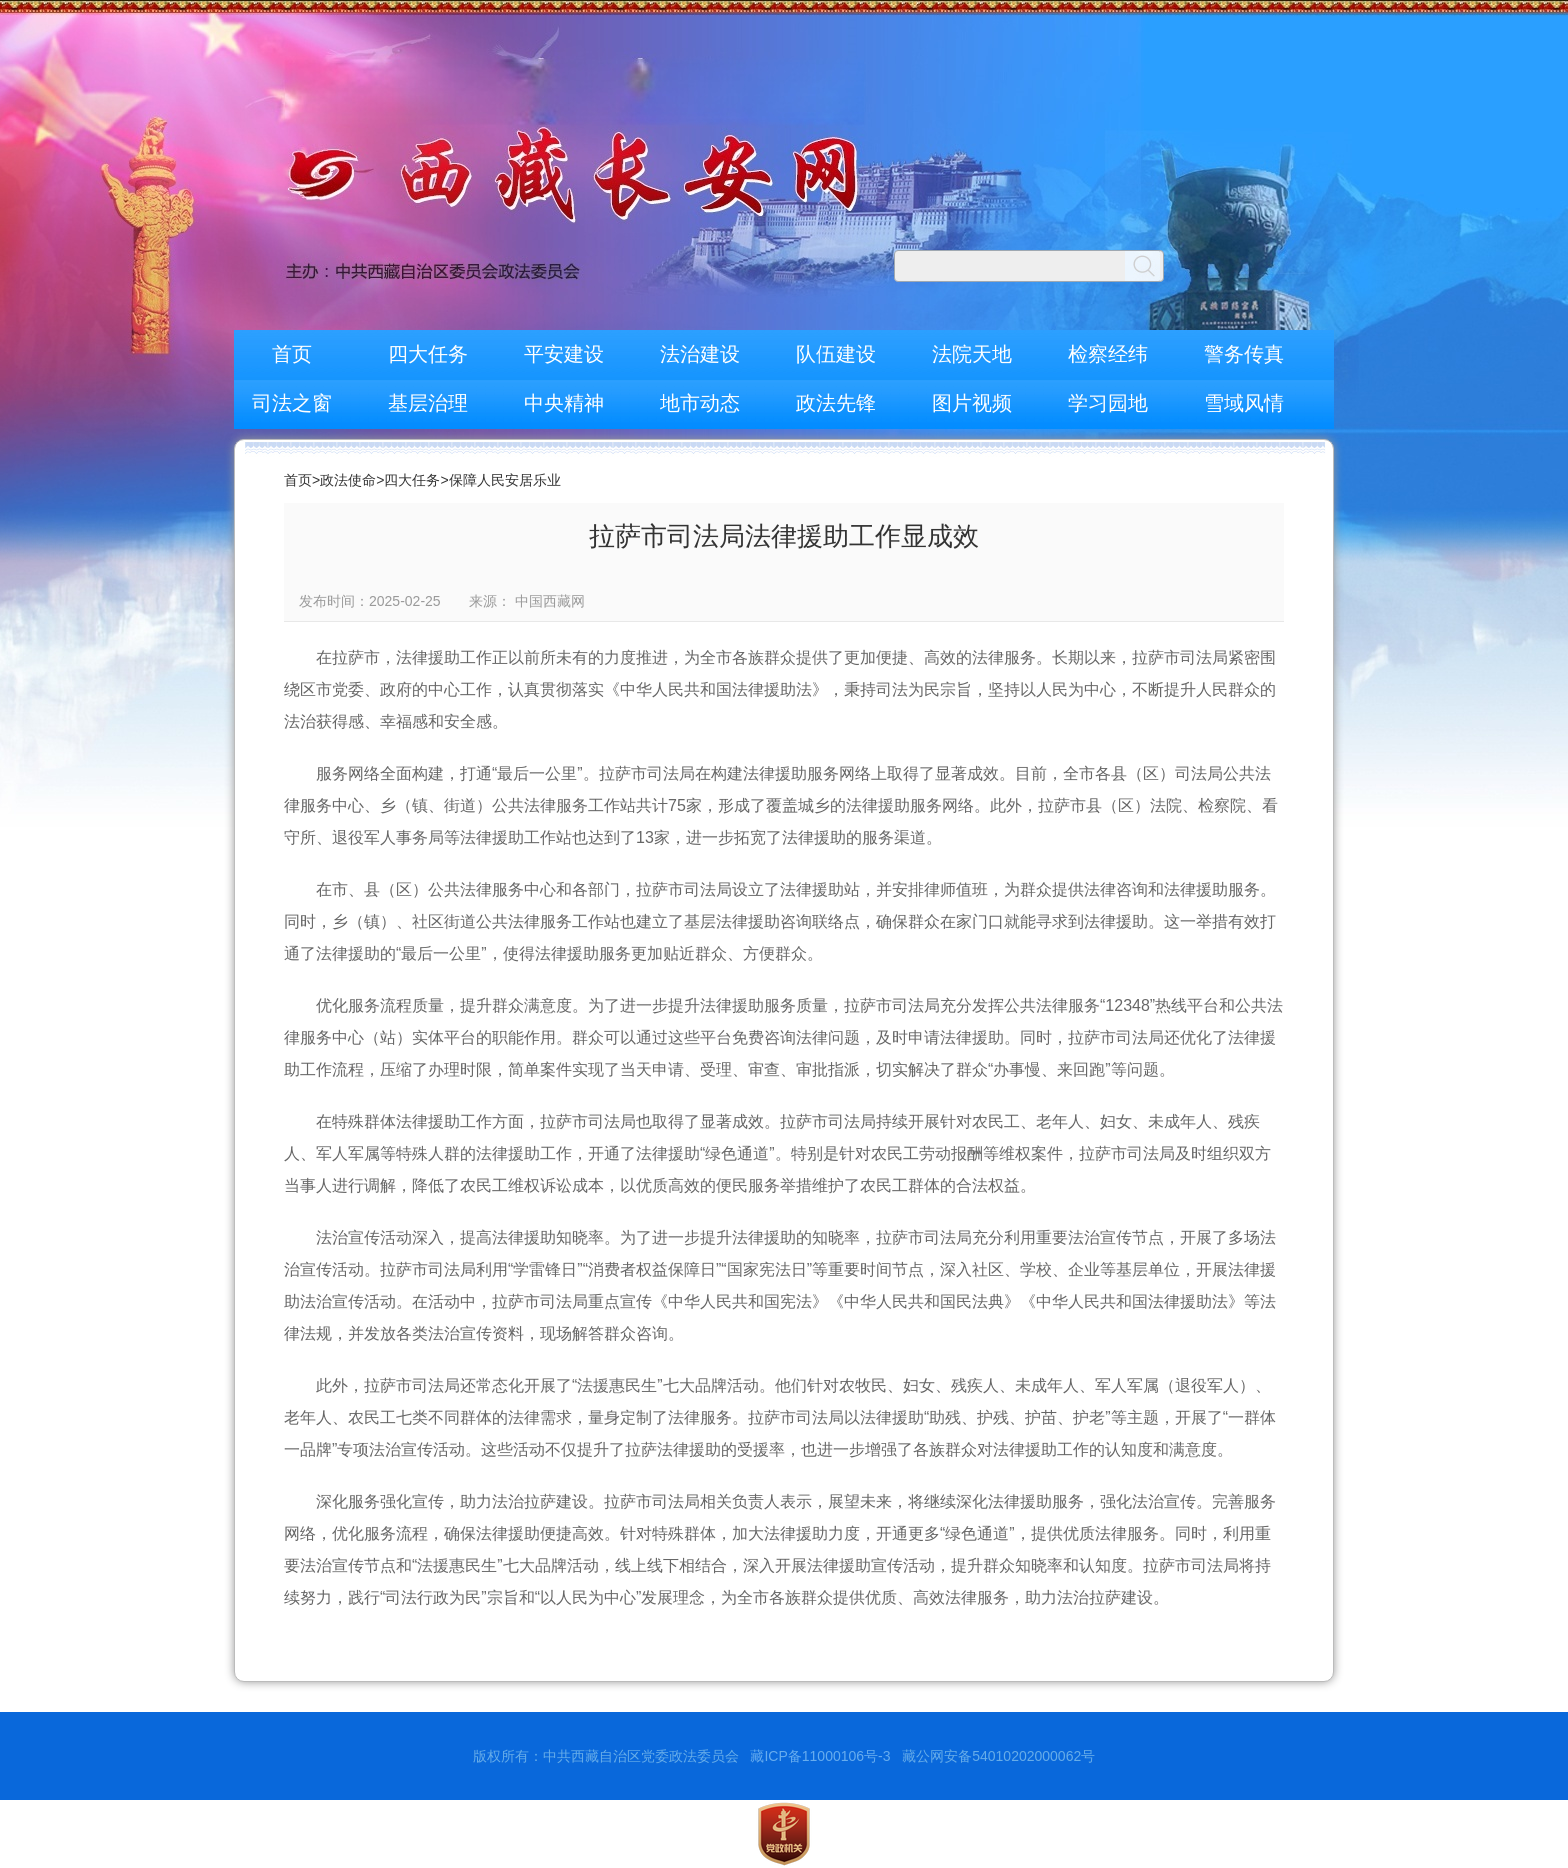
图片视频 (972, 403)
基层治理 (428, 403)
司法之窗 (292, 403)
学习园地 (1108, 403)
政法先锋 (836, 403)
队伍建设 (836, 354)
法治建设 (700, 354)
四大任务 (428, 354)
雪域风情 (1244, 403)
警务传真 (1244, 354)
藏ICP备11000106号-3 (820, 1756)
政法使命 (348, 480)
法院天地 (972, 354)
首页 (292, 354)
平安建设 (564, 354)
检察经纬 (1108, 354)
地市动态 (700, 403)
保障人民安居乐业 (505, 480)
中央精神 (564, 403)
